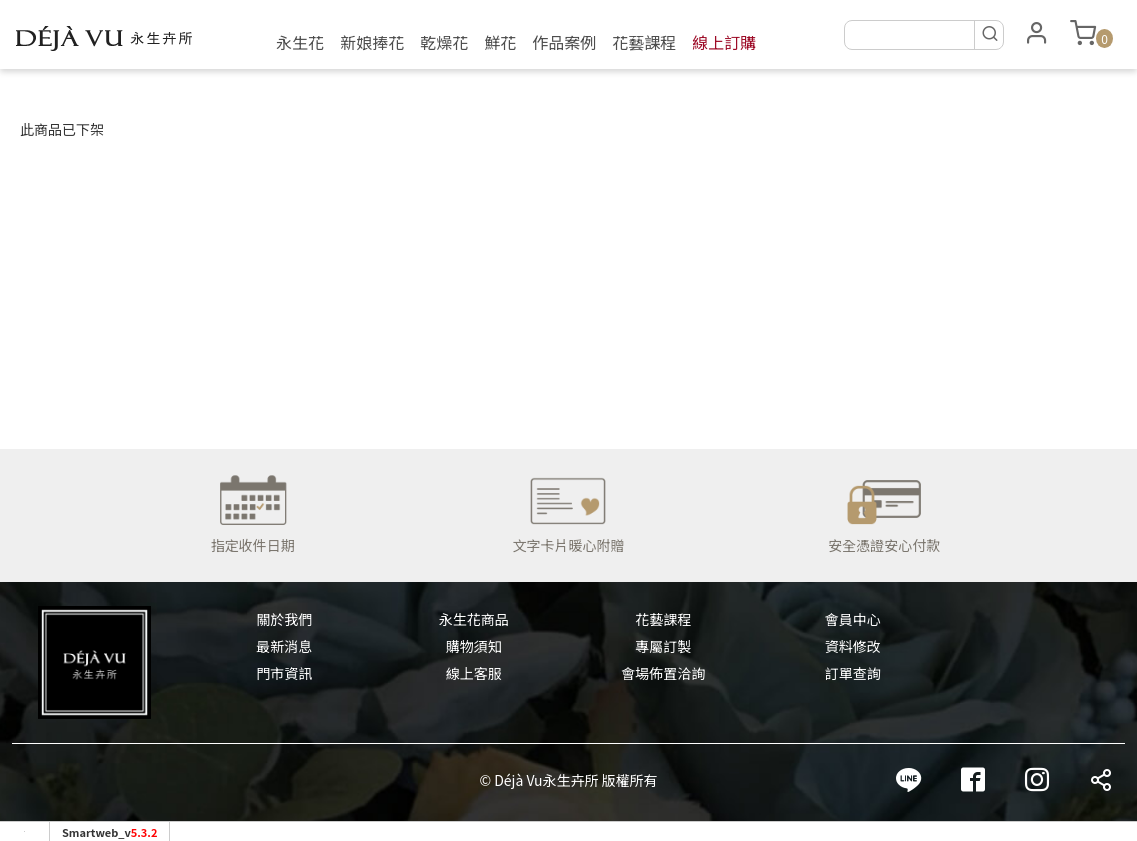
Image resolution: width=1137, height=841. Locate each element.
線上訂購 (724, 42)
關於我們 (284, 619)
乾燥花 (444, 42)
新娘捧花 (372, 42)
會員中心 (853, 619)
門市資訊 (284, 673)
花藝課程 (644, 42)
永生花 (300, 42)
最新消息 (284, 646)
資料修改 (853, 646)
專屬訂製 (663, 646)
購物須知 (474, 646)
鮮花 (500, 42)
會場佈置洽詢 (663, 673)
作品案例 (564, 42)
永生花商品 (474, 619)
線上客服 (474, 673)
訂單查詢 (853, 673)
